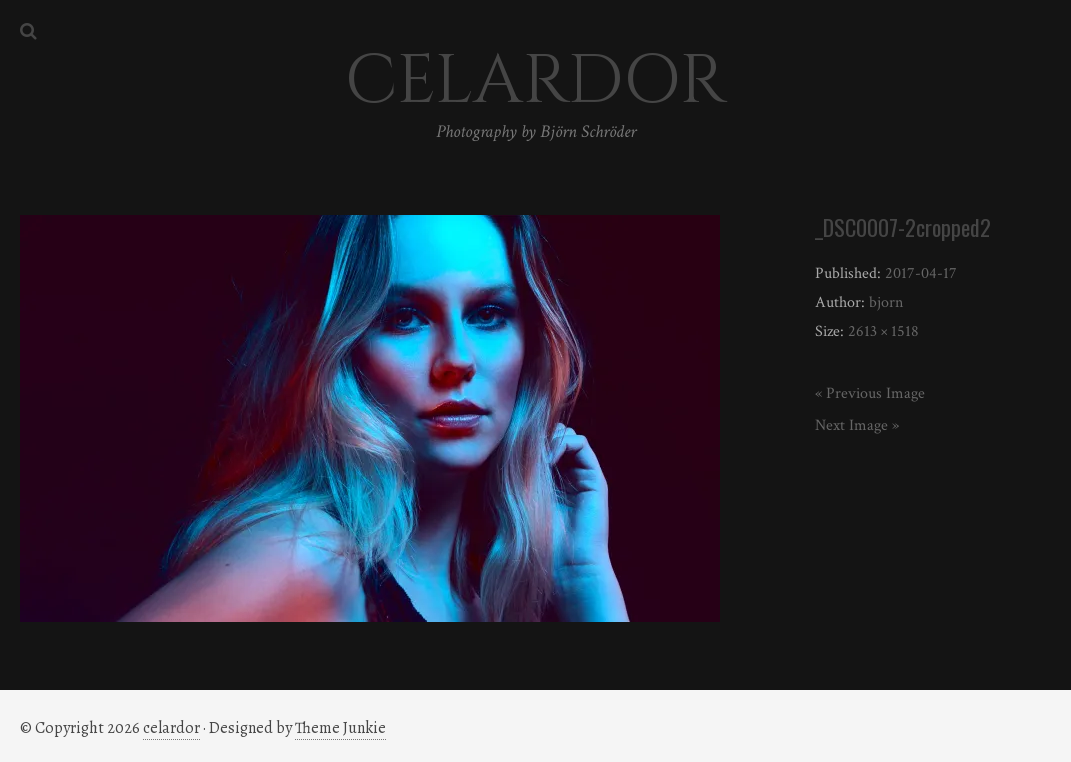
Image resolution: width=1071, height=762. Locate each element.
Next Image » (857, 425)
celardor (171, 728)
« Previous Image (870, 393)
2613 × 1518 (883, 331)
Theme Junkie (340, 728)
